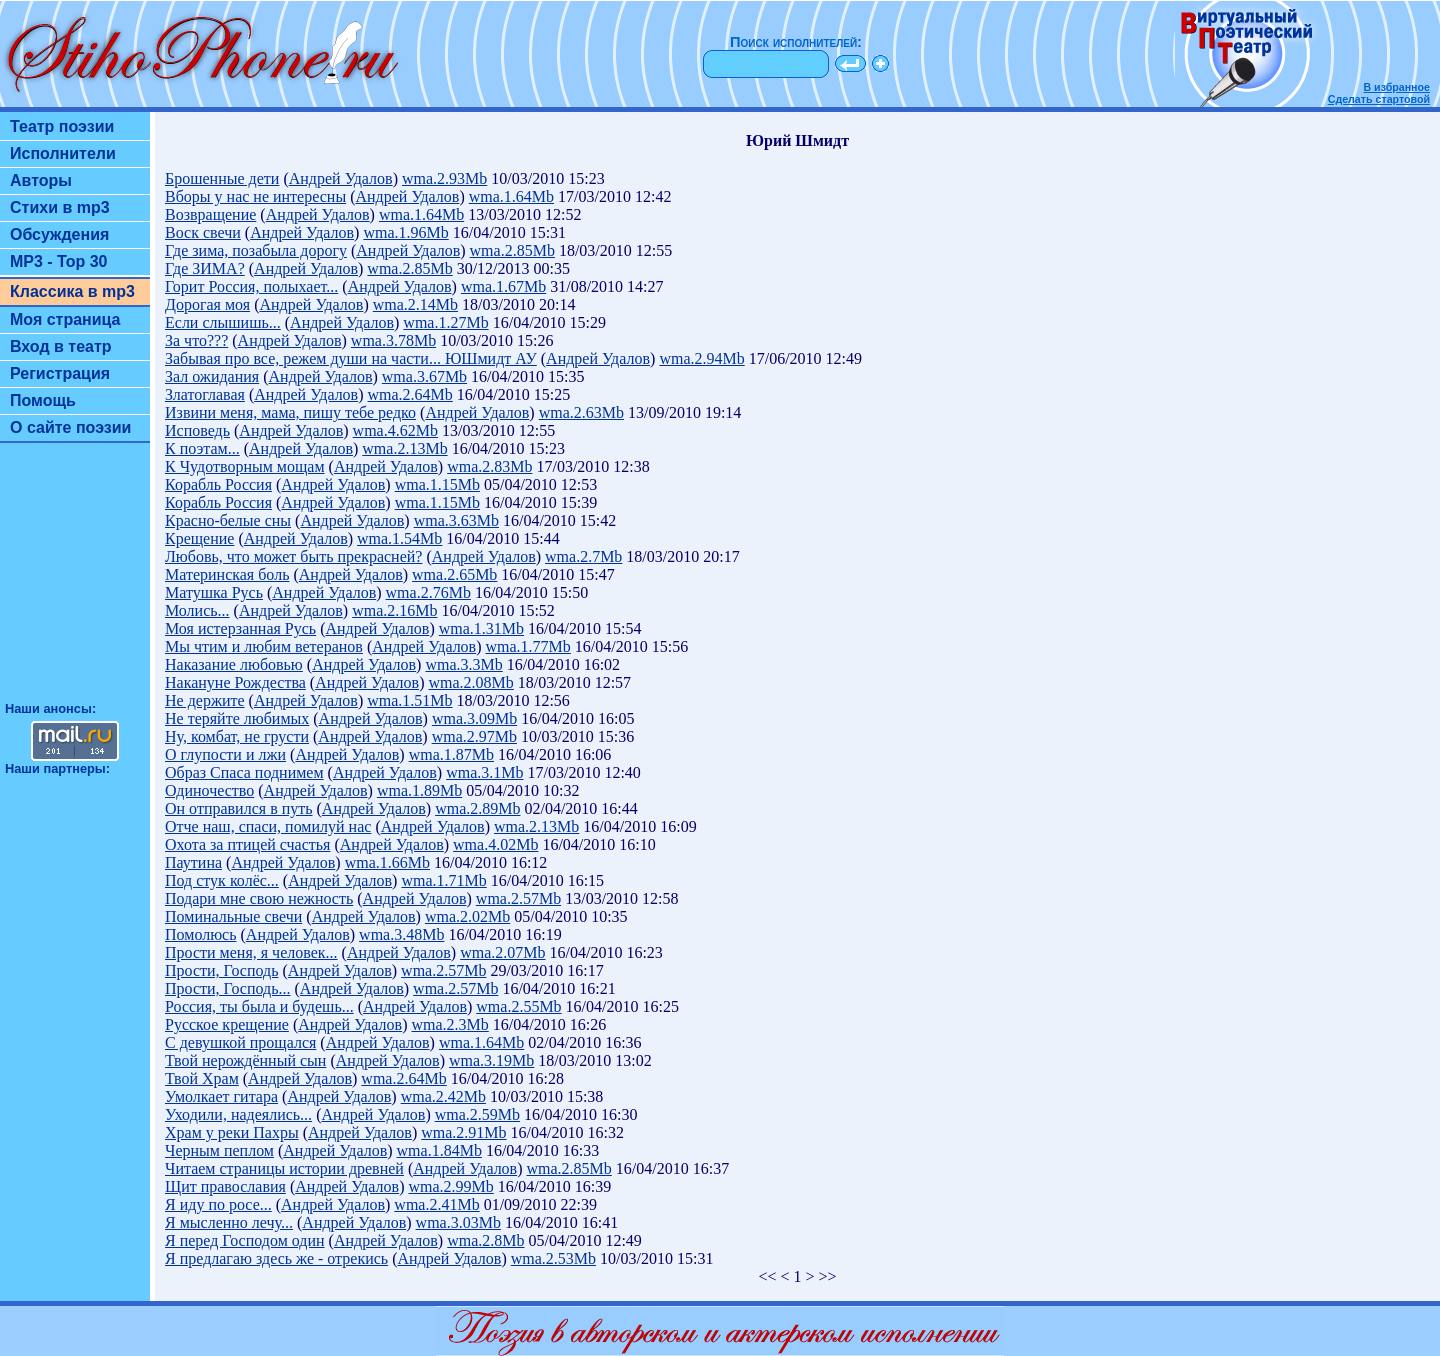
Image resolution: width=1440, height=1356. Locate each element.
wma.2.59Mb (477, 1114)
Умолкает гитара (221, 1096)
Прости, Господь (222, 970)
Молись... (197, 610)
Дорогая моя (207, 304)
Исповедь (197, 430)
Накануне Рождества (235, 682)
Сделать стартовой (1379, 99)
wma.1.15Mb (437, 484)
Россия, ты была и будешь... (259, 1006)
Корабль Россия (218, 484)
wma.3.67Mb (424, 376)
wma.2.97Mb (474, 736)
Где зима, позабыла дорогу (256, 250)
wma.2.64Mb (410, 394)
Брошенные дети (222, 178)
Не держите (205, 700)
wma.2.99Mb (450, 1186)
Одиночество (209, 790)
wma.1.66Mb (387, 862)
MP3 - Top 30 (59, 261)
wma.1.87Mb (451, 754)
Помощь (43, 400)
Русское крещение (227, 1024)
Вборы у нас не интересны (255, 196)
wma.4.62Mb (395, 430)
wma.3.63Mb (456, 520)
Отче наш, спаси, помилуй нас (268, 826)
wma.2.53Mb (553, 1258)
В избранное (1396, 87)
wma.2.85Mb (512, 250)
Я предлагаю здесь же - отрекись (276, 1258)
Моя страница (65, 319)
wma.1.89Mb (419, 790)
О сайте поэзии (70, 427)
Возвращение (210, 214)
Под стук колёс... (222, 880)
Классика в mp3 (72, 291)
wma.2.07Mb (502, 952)
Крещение (199, 538)
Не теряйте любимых (237, 718)
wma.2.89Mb (477, 808)
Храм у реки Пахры (232, 1132)
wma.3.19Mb (491, 1060)
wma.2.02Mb (467, 916)
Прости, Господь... (228, 988)
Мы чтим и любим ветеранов (264, 646)
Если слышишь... (223, 322)
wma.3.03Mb (458, 1222)
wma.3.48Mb (401, 934)
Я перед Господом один (245, 1240)
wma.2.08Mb (470, 682)
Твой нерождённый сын (245, 1060)
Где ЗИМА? (205, 268)
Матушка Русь (214, 592)
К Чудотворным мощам (245, 466)
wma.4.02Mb (495, 844)
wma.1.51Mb (409, 700)
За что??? (196, 340)
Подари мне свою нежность (259, 898)
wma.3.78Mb (393, 340)
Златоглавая (205, 394)
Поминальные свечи (233, 916)
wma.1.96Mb (405, 232)
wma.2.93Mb (444, 178)
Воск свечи (203, 232)
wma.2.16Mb (394, 610)
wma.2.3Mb (449, 1024)
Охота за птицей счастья (247, 844)
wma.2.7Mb (583, 556)
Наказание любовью (234, 664)
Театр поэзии (62, 126)
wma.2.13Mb (404, 448)
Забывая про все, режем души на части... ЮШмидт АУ (351, 358)
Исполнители (63, 153)
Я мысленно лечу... (229, 1222)
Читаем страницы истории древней (284, 1168)
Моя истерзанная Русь (240, 628)
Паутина (193, 862)
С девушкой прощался (240, 1042)
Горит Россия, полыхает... (251, 286)
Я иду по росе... (218, 1204)
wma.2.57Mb (518, 898)
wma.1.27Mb (445, 322)
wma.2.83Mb (489, 466)
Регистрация (60, 373)
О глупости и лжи (225, 754)
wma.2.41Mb (436, 1204)
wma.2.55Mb (518, 1006)
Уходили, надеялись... (238, 1114)
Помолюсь (201, 934)
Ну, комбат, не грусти (237, 736)
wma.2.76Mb (428, 592)
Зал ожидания (212, 376)
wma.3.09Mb (474, 718)
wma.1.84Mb (439, 1150)
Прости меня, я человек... (251, 952)
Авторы (41, 180)
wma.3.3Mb (463, 664)
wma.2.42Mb (443, 1096)
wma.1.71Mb (443, 880)
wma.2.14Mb (415, 304)
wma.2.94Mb (701, 358)
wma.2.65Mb (454, 574)
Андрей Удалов (341, 178)
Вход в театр (61, 346)
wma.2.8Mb (485, 1240)
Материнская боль (227, 574)
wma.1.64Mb (511, 196)
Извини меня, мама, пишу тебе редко (290, 412)
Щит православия (225, 1186)
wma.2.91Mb (463, 1132)
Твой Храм (202, 1078)
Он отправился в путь (239, 808)
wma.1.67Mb (503, 286)
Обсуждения (59, 234)
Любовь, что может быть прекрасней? (293, 556)
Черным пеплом (219, 1150)
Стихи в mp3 (60, 207)
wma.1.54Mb (399, 538)
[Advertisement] (75, 581)
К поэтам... (202, 448)
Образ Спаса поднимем (244, 772)
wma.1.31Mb (481, 628)
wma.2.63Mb (581, 412)
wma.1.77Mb (528, 646)
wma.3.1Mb (484, 772)
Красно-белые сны (228, 520)
